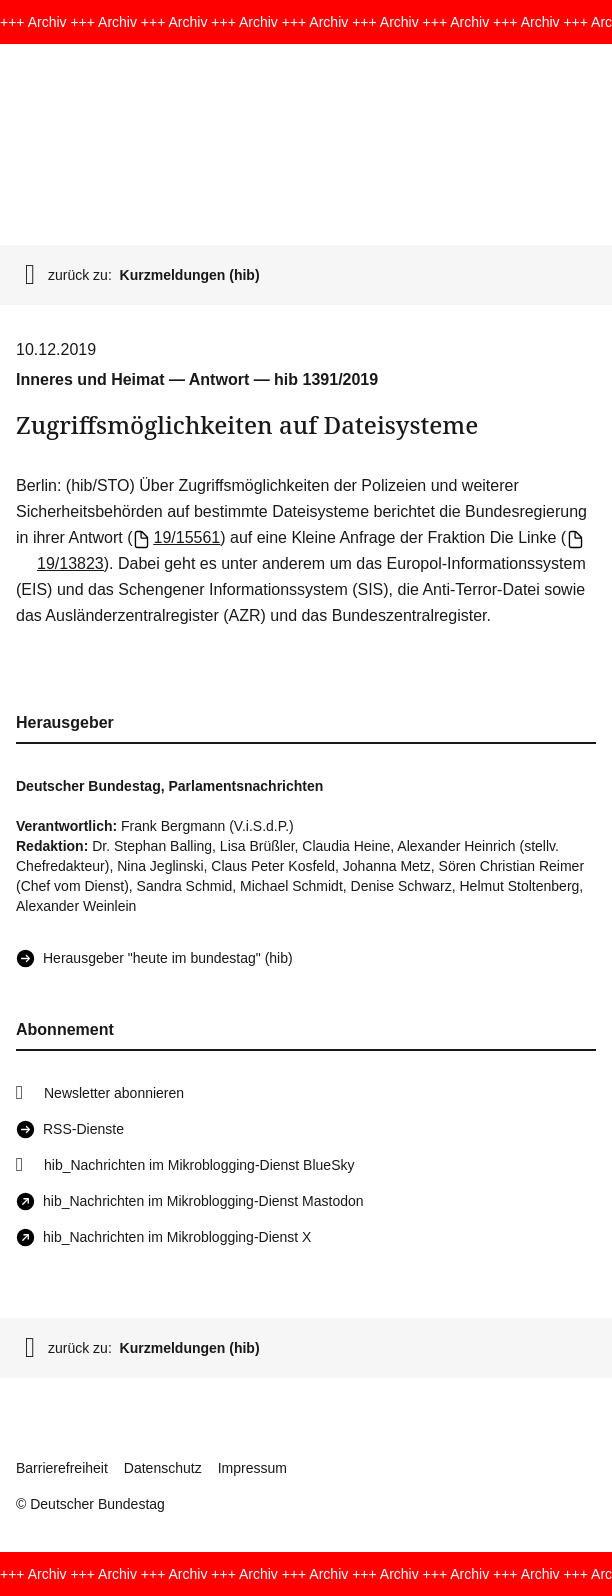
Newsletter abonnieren (114, 1093)
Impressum (252, 1468)
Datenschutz (163, 1468)
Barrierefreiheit (62, 1468)
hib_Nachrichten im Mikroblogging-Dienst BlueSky (199, 1165)
